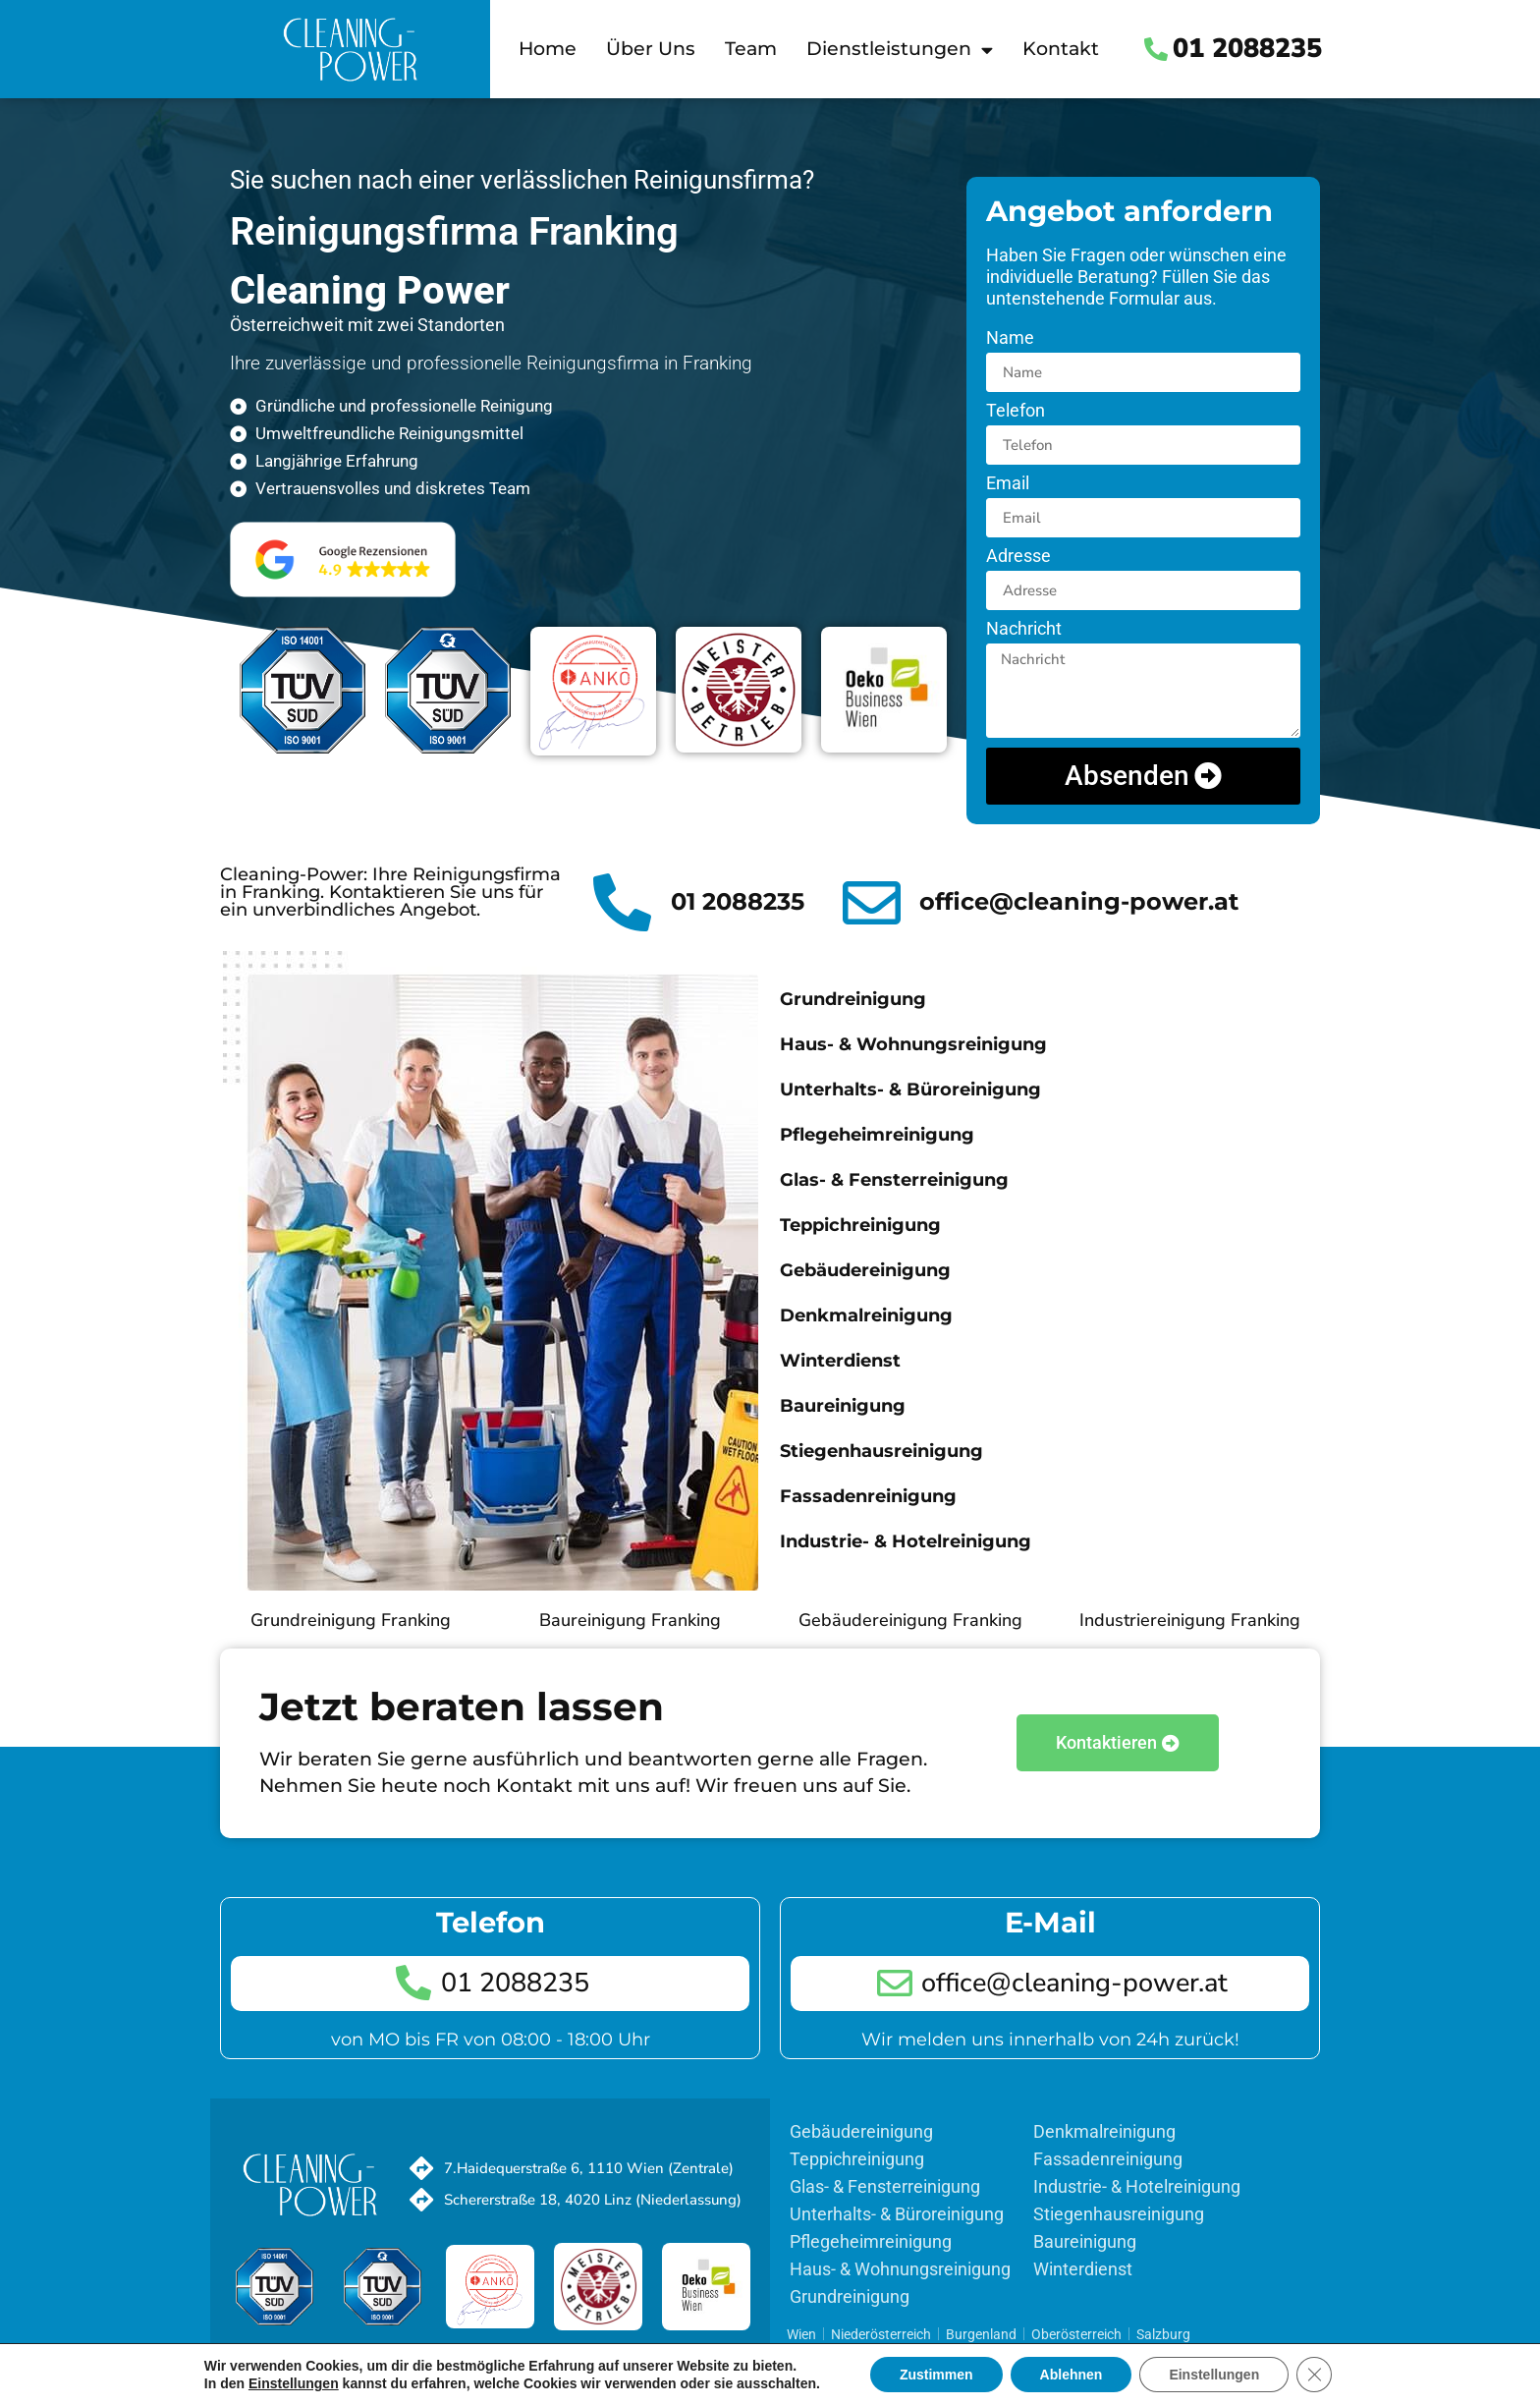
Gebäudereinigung (865, 1270)
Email (1007, 484)
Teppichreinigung (860, 1225)
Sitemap (478, 2354)
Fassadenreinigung (868, 1496)
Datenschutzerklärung (585, 2354)
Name (1010, 338)
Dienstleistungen (899, 49)
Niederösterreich (881, 2334)
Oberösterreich (1076, 2334)
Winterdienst (840, 1360)
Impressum (702, 2354)
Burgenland (981, 2334)
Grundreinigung (853, 999)
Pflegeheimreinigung (877, 1135)
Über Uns (650, 48)
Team (751, 48)
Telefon (1015, 411)
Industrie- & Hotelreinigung (905, 1541)
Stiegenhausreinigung (881, 1451)
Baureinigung (843, 1406)
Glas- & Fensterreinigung (894, 1180)
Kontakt (1060, 48)
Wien (801, 2334)
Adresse (1018, 556)
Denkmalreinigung (866, 1315)
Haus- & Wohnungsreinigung (913, 1044)
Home (548, 48)
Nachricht (1024, 629)
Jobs (359, 2354)
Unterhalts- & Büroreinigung (910, 1089)
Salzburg (1163, 2334)
